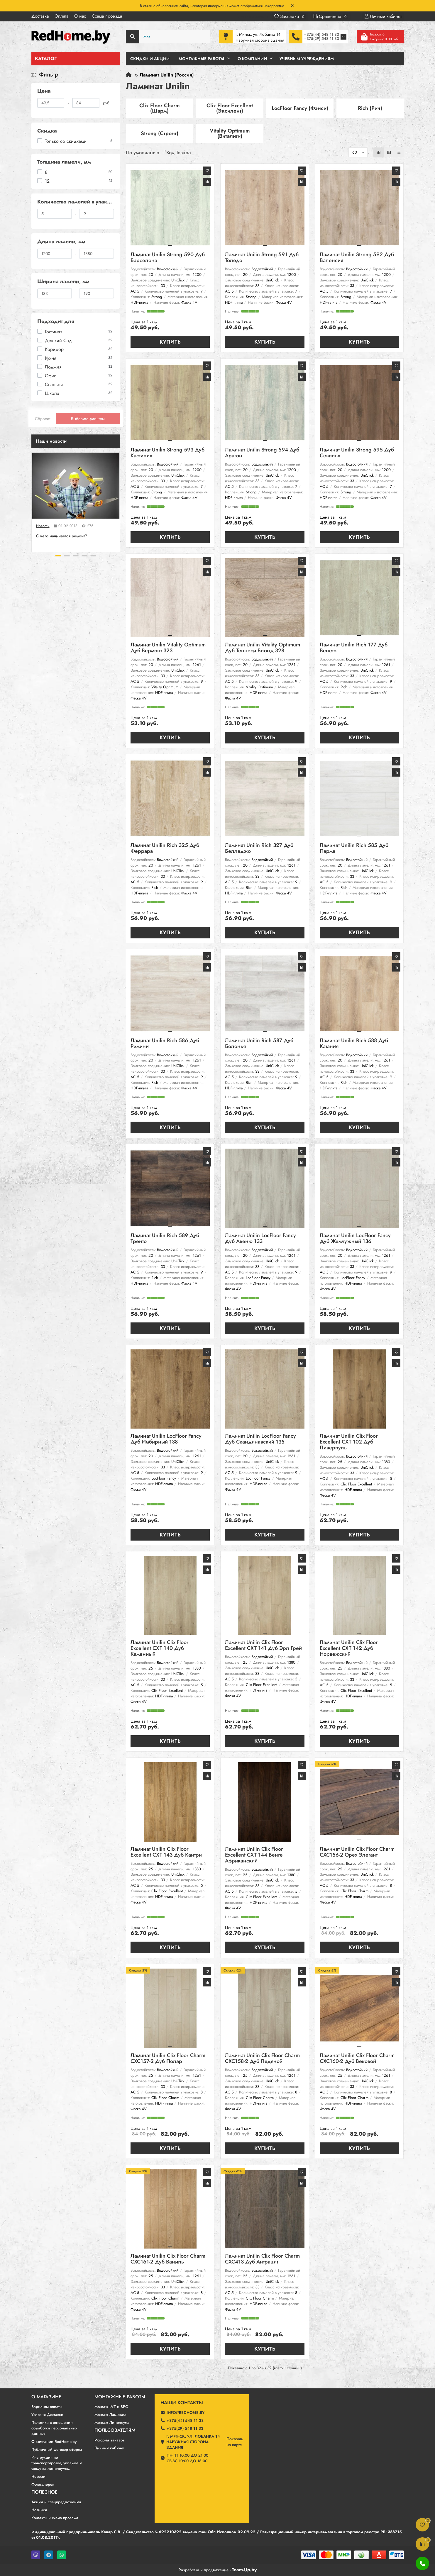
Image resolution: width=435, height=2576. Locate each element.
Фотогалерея (42, 2484)
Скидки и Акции (150, 59)
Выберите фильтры (88, 419)
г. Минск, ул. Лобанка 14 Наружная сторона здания (193, 2442)
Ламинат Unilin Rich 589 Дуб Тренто (165, 1238)
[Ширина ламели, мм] (54, 293)
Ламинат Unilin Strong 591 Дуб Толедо (262, 258)
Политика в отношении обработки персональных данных (54, 2428)
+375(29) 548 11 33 (321, 38)
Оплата (61, 16)
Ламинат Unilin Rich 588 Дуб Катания (354, 1043)
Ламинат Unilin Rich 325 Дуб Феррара (165, 848)
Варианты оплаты (46, 2406)
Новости (43, 526)
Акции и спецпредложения (56, 2502)
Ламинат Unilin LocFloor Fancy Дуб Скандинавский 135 (260, 1439)
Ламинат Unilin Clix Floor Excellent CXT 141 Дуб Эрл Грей (263, 1645)
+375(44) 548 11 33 (321, 34)
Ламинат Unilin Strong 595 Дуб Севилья (357, 453)
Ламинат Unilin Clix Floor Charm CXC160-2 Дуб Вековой (357, 2058)
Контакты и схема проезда (54, 2518)
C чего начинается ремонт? (61, 536)
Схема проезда (107, 16)
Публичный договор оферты (56, 2449)
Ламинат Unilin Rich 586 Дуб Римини (165, 1043)
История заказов (109, 2440)
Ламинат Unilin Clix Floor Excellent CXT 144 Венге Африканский (254, 1855)
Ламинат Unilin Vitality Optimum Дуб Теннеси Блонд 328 (262, 648)
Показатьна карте (234, 2442)
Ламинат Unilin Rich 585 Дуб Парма (354, 848)
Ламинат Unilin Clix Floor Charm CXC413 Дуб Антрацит (262, 2259)
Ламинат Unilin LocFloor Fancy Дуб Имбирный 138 (166, 1439)
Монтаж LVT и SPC (111, 2406)
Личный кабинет (109, 2448)
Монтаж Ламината (110, 2414)
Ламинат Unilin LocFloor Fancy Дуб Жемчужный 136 (355, 1238)
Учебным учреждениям (307, 59)
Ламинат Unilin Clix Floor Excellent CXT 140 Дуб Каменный (160, 1648)
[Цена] (51, 103)
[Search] (168, 36)
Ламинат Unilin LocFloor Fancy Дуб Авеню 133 (260, 1238)
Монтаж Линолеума (111, 2422)
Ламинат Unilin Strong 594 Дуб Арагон (262, 453)
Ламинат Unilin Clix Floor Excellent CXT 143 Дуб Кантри (166, 1852)
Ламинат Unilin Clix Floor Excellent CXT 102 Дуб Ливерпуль (349, 1442)
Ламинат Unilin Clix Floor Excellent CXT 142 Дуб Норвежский (349, 1648)
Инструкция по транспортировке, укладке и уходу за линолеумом (56, 2463)
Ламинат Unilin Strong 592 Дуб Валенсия (357, 258)
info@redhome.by (185, 2412)
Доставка (40, 16)
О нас (80, 16)
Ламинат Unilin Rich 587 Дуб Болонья (259, 1043)
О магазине (46, 2397)
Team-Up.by (244, 2569)
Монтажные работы (119, 2397)
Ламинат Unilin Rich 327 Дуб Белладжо (259, 848)
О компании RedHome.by (54, 2441)
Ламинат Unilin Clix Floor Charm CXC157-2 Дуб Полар (168, 2058)
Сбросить (44, 419)
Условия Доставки (47, 2414)
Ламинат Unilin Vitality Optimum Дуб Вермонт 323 (168, 648)
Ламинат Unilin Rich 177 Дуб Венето (353, 648)
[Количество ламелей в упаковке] (54, 214)
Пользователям (114, 2430)
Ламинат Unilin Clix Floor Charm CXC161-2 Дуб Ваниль (168, 2259)
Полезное (44, 2492)
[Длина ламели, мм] (54, 254)
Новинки (39, 2510)
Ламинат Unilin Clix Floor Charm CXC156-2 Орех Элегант (357, 1852)
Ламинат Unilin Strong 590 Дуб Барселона (168, 258)
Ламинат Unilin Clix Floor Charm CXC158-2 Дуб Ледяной (262, 2058)
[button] (58, 555)
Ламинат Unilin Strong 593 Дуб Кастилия (167, 453)
